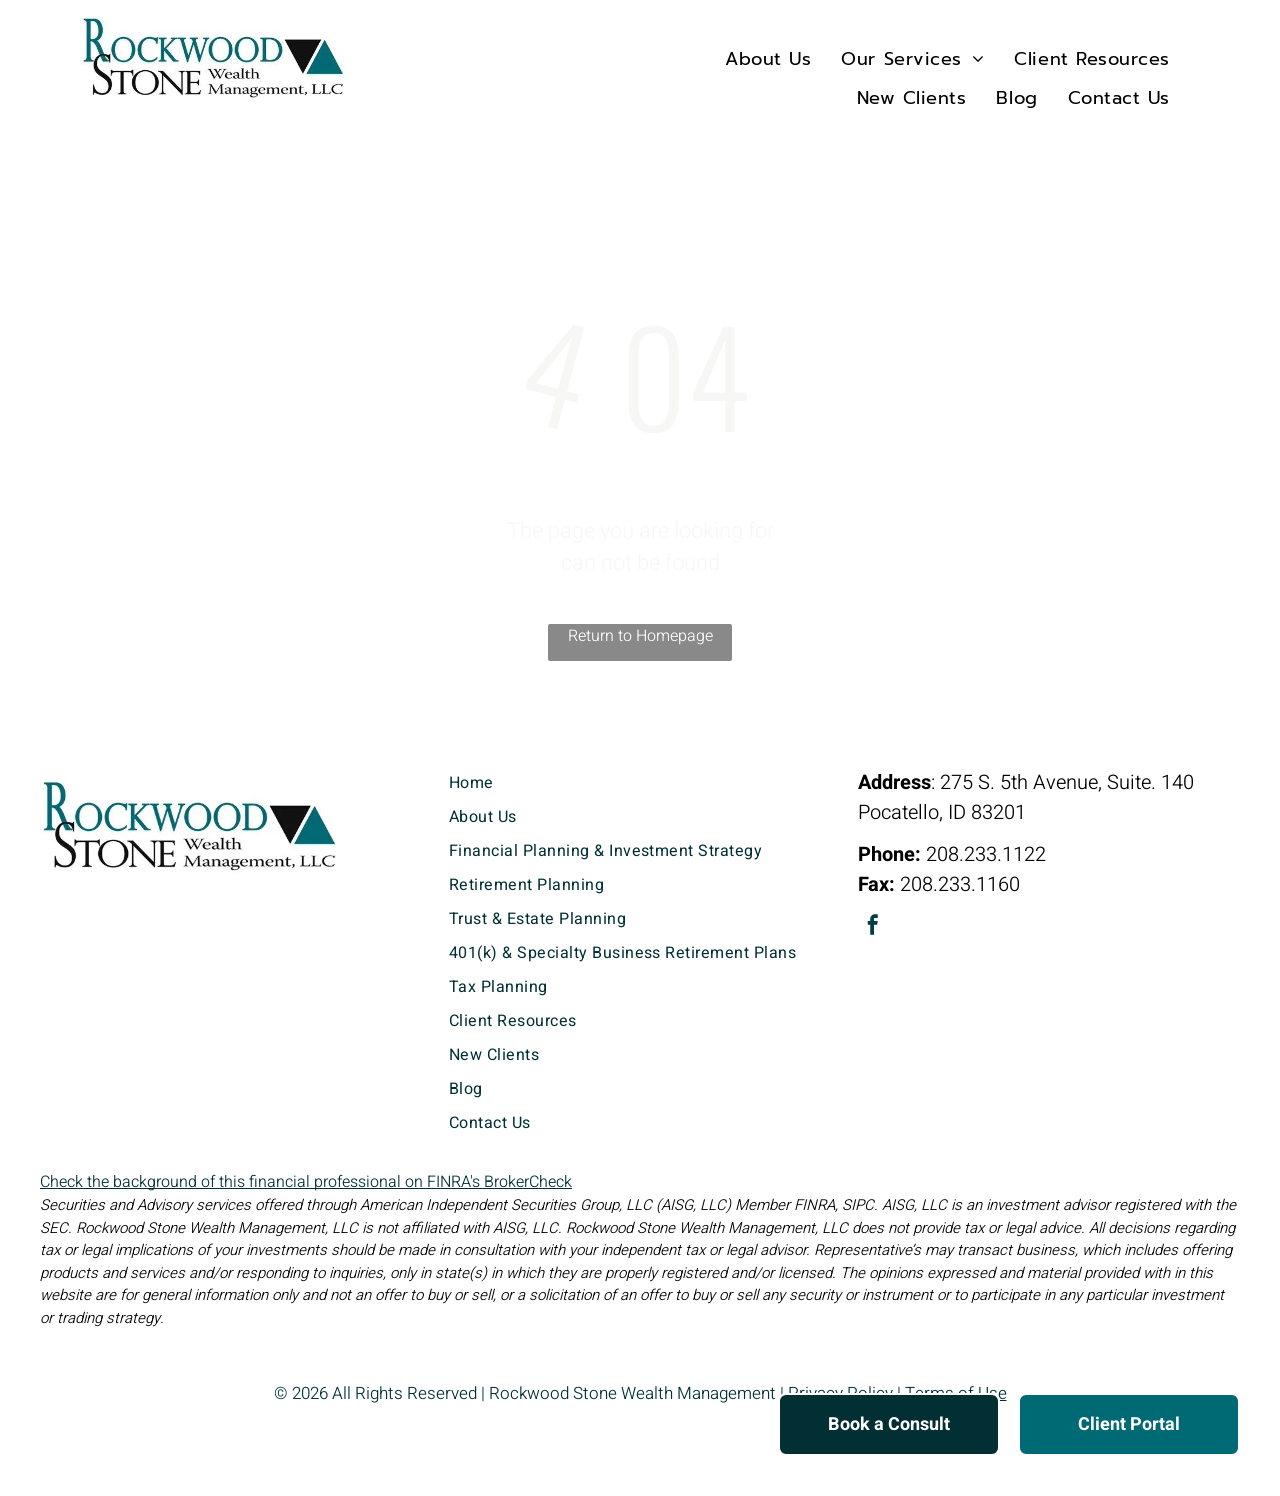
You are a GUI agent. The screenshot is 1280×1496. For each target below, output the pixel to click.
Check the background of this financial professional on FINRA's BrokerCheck (306, 1182)
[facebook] (873, 927)
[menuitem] (768, 58)
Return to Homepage (640, 636)
